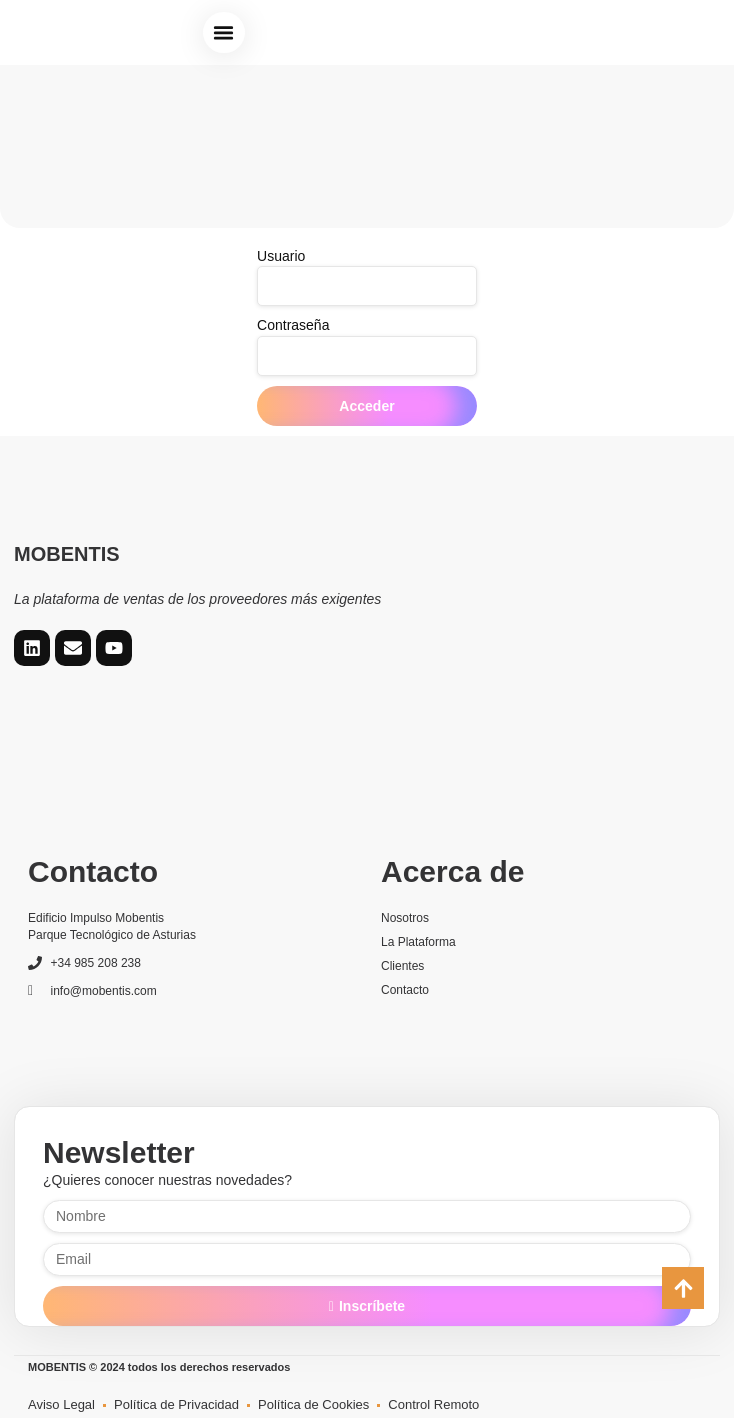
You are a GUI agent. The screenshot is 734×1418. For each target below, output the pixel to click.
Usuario (281, 256)
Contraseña (293, 325)
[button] (224, 33)
